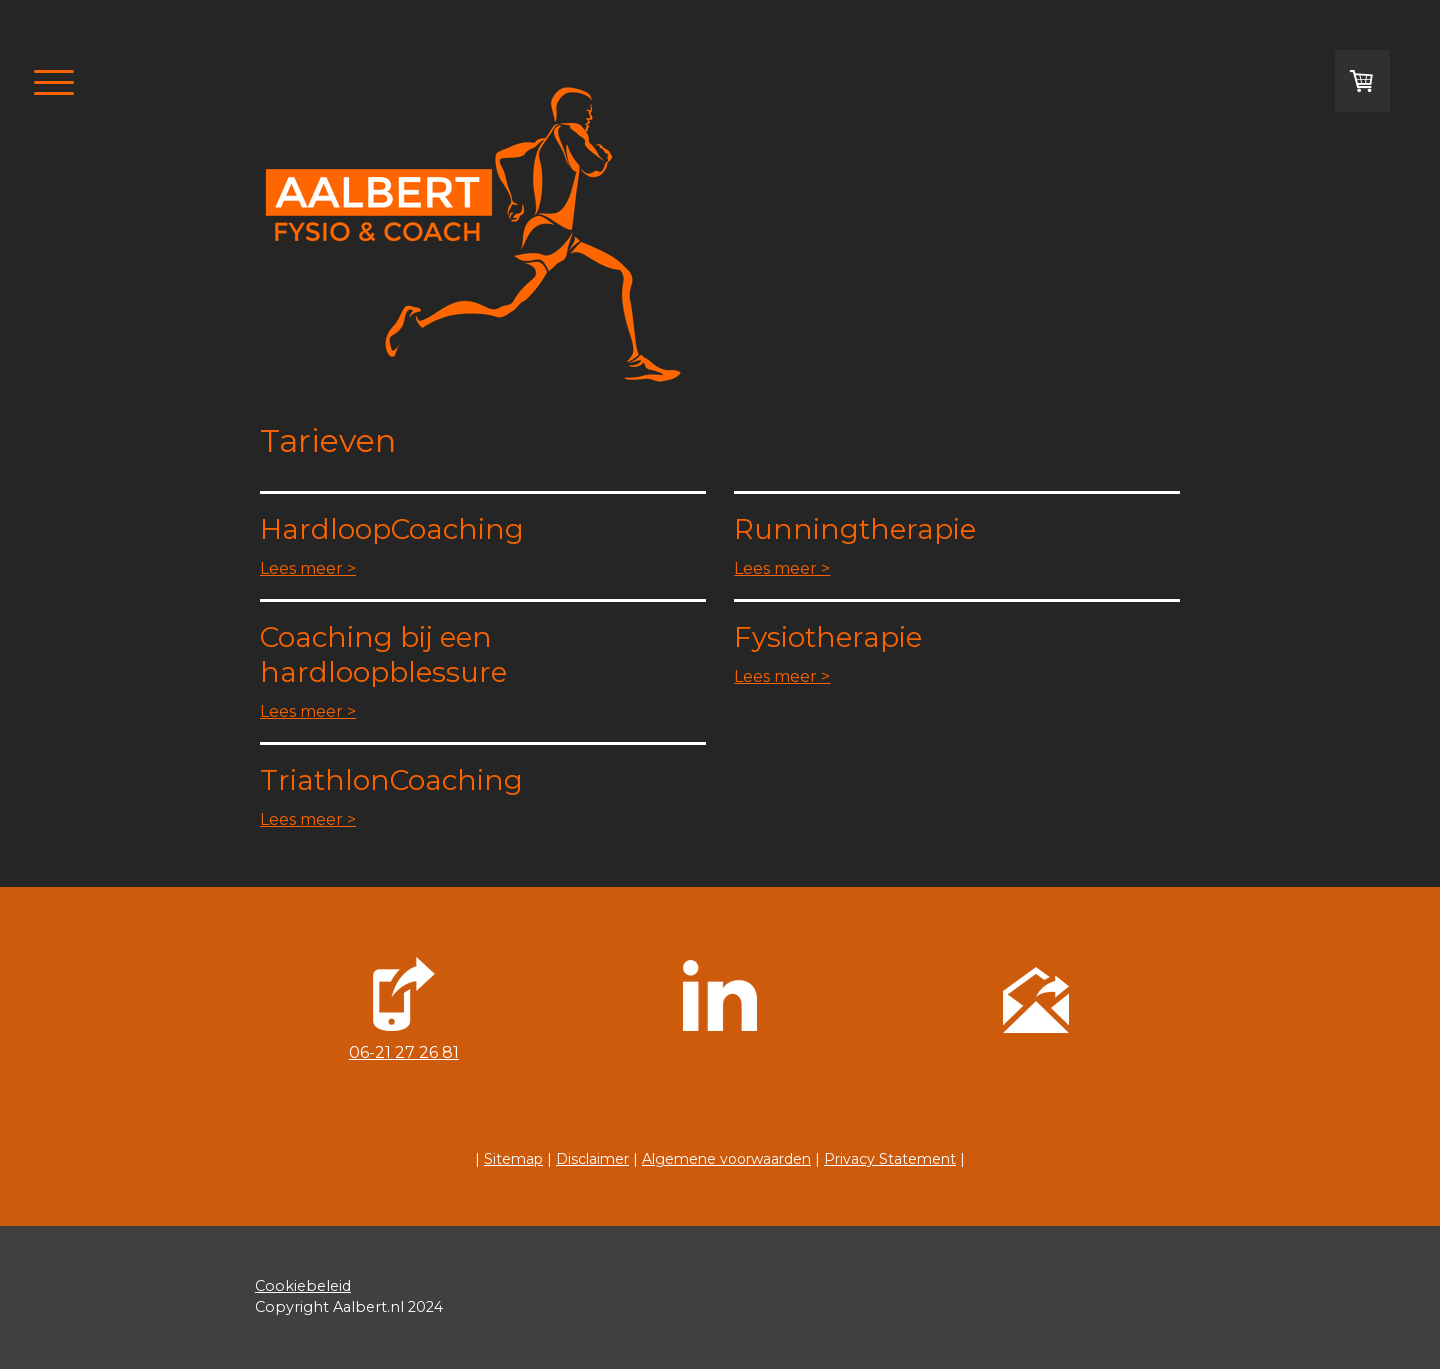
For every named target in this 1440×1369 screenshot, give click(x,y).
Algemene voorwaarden (726, 1159)
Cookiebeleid (303, 1286)
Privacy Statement (890, 1159)
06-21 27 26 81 (404, 1052)
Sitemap (513, 1159)
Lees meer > (308, 568)
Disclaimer (592, 1159)
